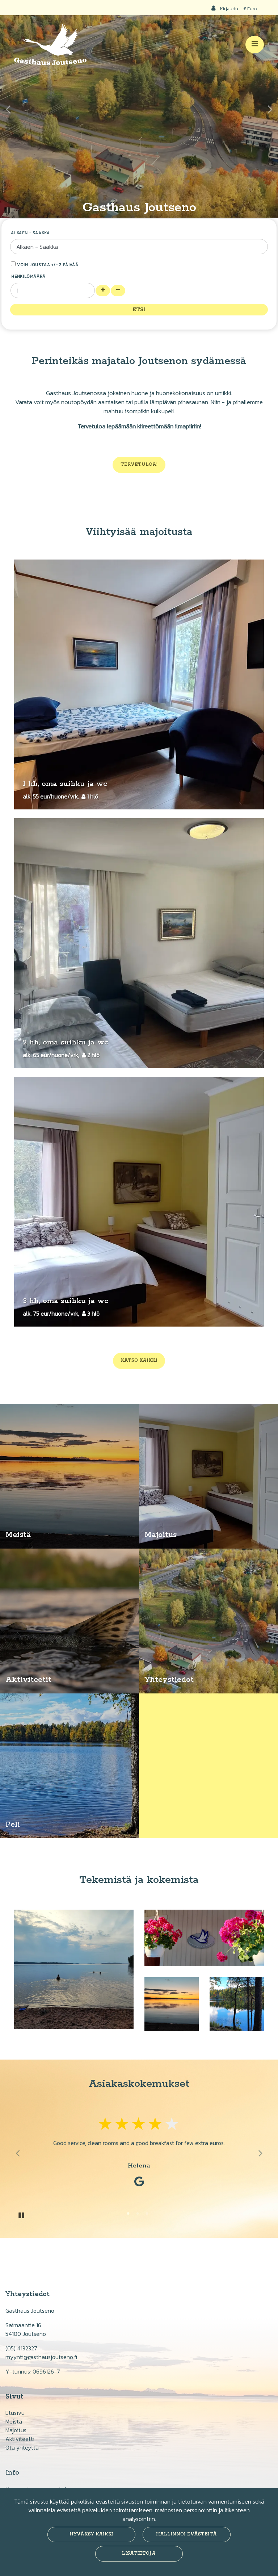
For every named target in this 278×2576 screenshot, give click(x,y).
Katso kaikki (139, 1360)
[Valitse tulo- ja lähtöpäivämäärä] (139, 246)
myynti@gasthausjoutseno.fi (41, 2357)
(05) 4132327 (21, 2348)
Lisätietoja (139, 2553)
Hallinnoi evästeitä (186, 2534)
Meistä (13, 2421)
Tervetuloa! (139, 464)
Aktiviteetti (19, 2438)
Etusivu (15, 2412)
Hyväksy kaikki (92, 2534)
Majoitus (15, 2430)
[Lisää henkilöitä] (103, 290)
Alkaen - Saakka (30, 233)
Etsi (139, 309)
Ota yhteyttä (22, 2447)
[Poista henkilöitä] (118, 290)
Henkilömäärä (28, 276)
